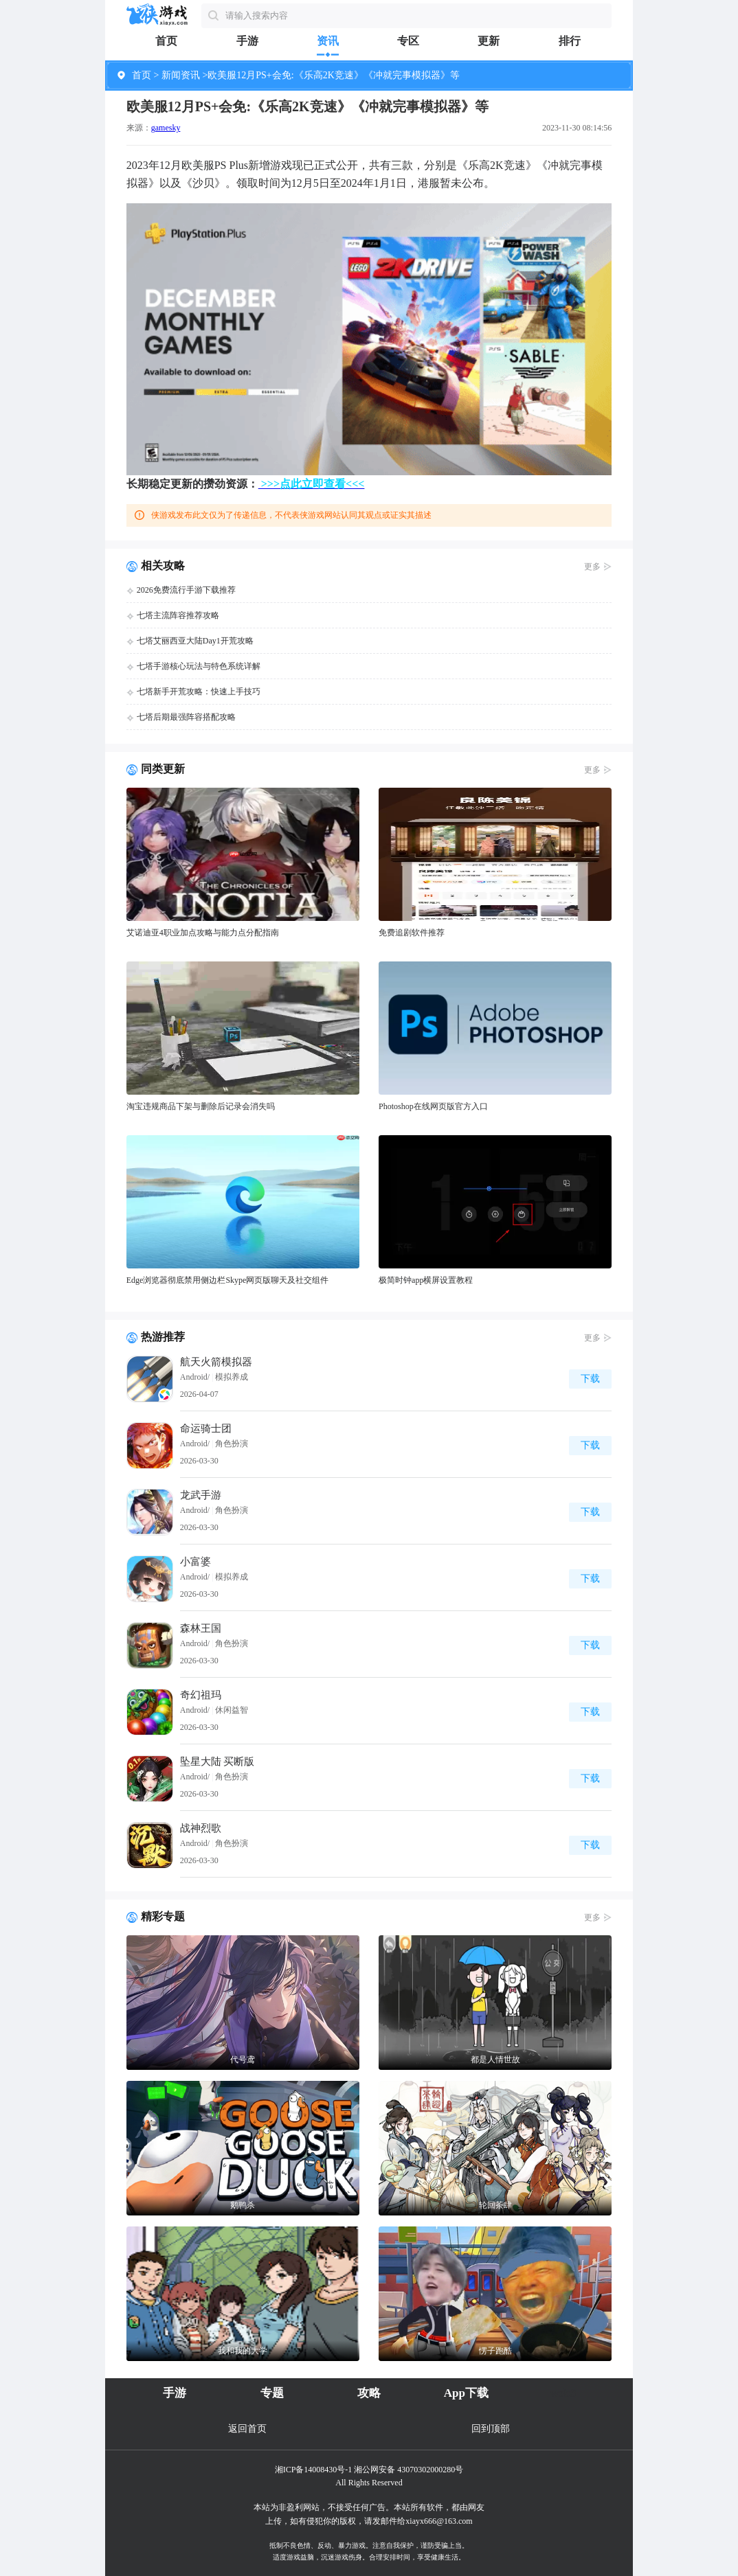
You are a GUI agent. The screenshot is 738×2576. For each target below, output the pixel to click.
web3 (563, 2393)
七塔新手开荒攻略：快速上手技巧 (198, 691)
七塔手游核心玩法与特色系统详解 (198, 666)
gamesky (166, 128)
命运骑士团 (206, 1428)
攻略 (369, 2393)
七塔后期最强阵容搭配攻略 (186, 717)
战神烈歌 (200, 1828)
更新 (489, 41)
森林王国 (200, 1628)
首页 (166, 41)
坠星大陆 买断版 (217, 1761)
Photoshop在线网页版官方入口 (433, 1106)
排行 (570, 41)
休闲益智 (231, 1710)
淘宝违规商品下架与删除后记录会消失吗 (200, 1106)
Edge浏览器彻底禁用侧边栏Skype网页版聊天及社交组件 (227, 1280)
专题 (272, 2393)
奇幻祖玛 (200, 1694)
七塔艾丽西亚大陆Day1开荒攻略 (195, 641)
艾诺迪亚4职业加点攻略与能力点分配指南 (202, 932)
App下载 (466, 2393)
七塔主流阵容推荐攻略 (178, 615)
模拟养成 (231, 1377)
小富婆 (195, 1561)
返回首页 (247, 2429)
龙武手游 (200, 1495)
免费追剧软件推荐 (412, 932)
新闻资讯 (180, 75)
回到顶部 (490, 2429)
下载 (590, 1379)
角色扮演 (231, 1443)
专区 (408, 41)
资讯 (328, 41)
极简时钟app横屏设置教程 (426, 1280)
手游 (247, 41)
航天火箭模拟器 (216, 1361)
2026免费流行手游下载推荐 (186, 590)
